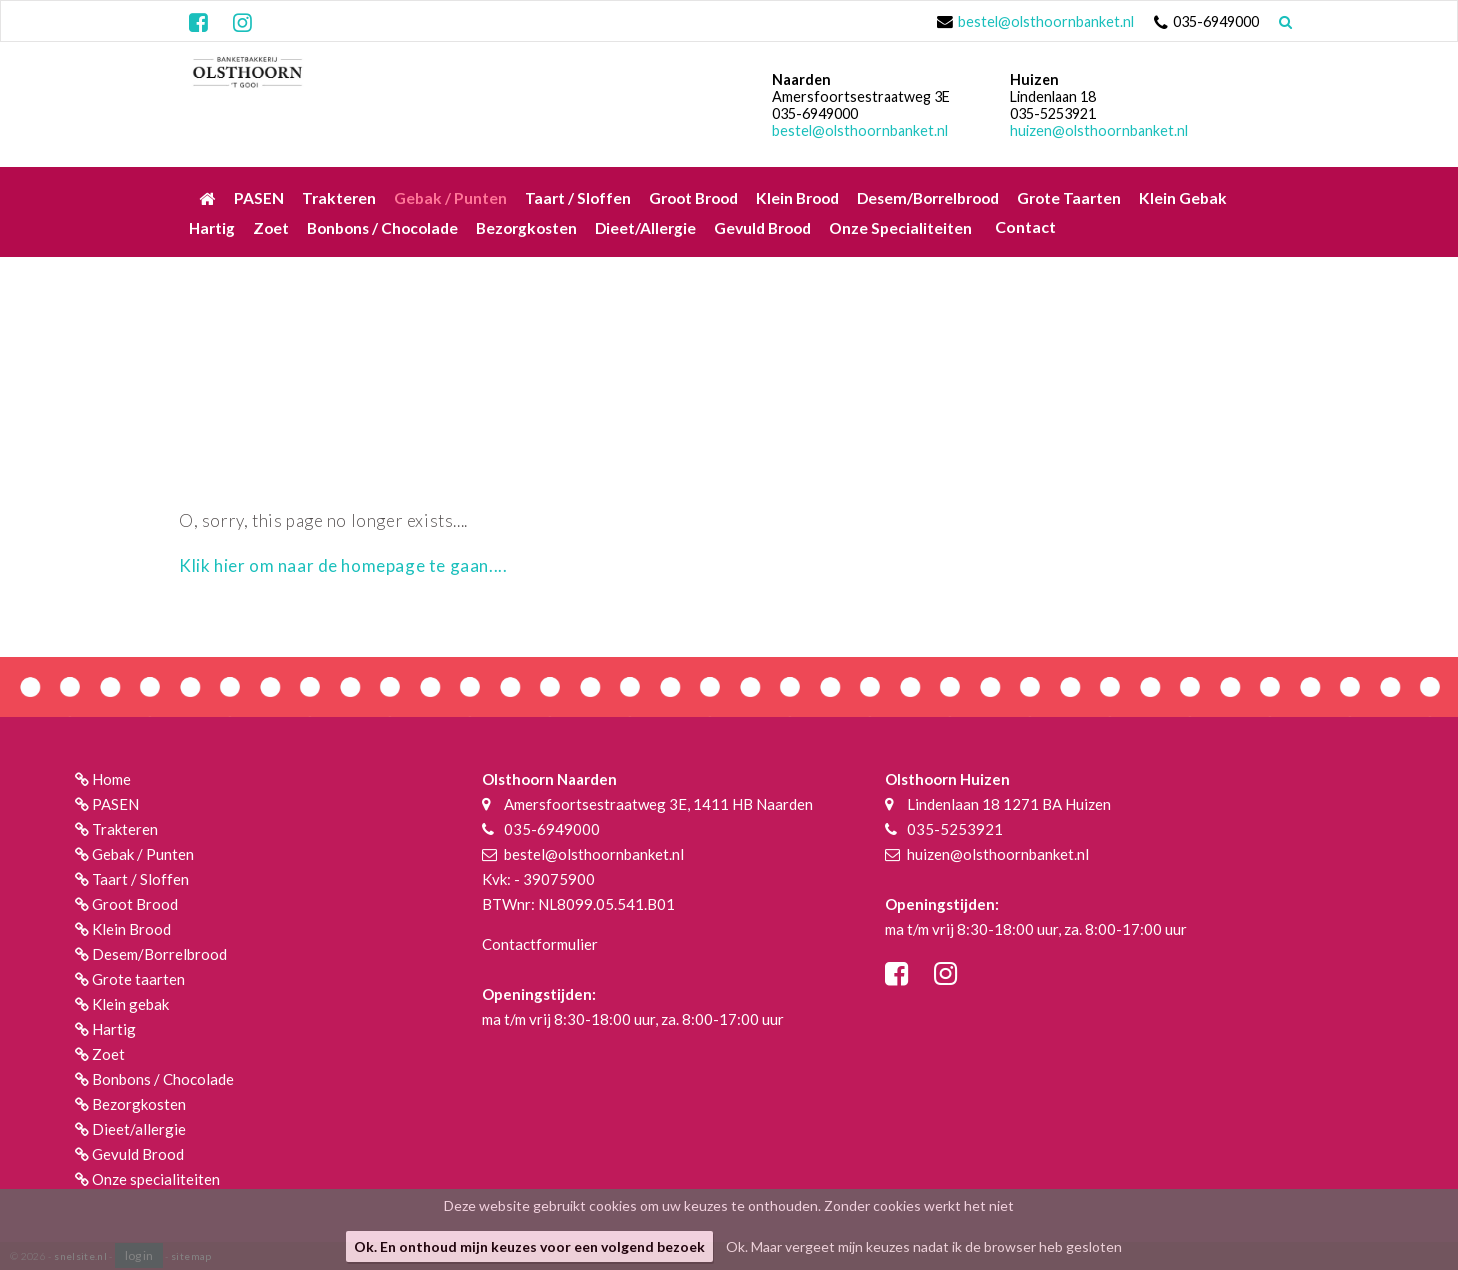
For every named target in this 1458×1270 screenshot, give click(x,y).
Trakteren (125, 829)
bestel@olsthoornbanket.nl (1046, 21)
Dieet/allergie (139, 1129)
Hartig (114, 1029)
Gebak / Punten (143, 854)
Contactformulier (540, 944)
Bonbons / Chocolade (163, 1079)
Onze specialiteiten (156, 1179)
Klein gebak (130, 1004)
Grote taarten (138, 979)
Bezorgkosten (139, 1104)
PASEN (115, 804)
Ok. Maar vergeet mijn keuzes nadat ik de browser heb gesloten (924, 1246)
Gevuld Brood (138, 1154)
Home (111, 779)
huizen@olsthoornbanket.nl (1099, 130)
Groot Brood (135, 904)
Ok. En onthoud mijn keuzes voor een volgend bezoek (529, 1246)
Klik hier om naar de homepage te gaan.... (343, 565)
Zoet (108, 1054)
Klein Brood (131, 929)
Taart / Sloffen (140, 879)
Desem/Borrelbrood (159, 954)
